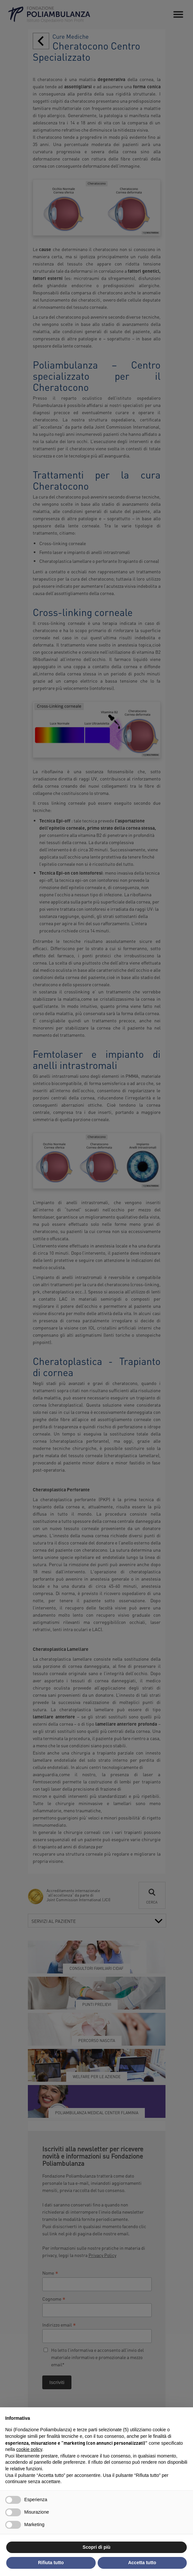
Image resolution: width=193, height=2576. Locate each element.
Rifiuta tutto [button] (51, 2562)
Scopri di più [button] (96, 2547)
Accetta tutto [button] (142, 2562)
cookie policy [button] (29, 2449)
